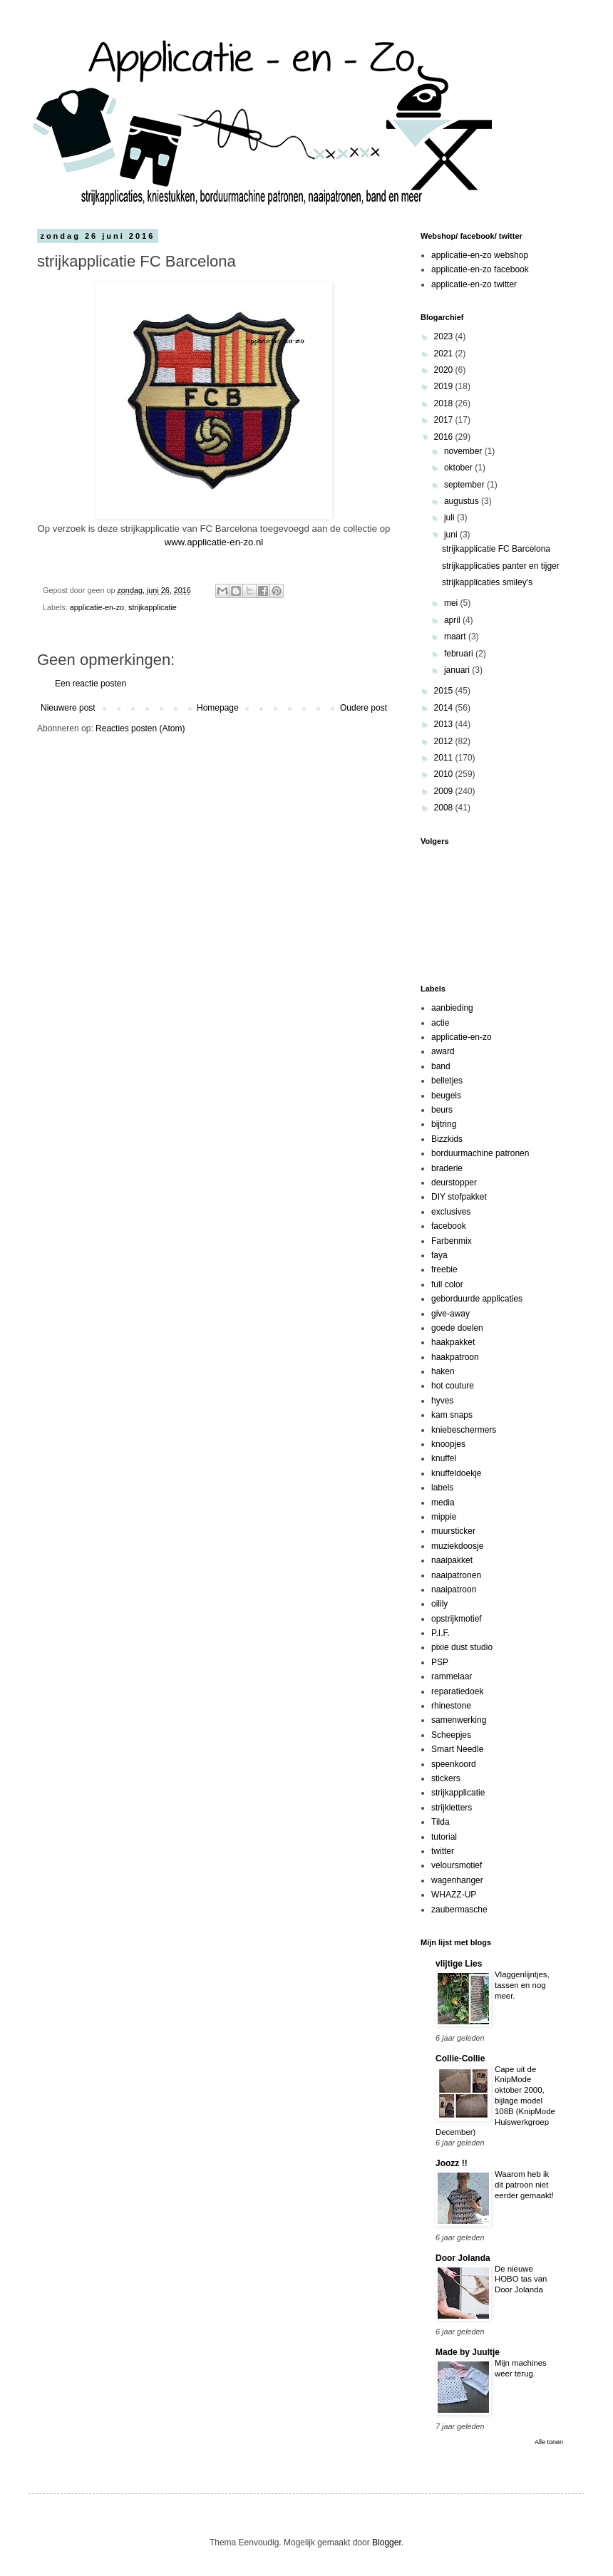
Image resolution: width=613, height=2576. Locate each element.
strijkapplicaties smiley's (487, 582)
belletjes (447, 1081)
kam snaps (452, 1415)
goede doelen (457, 1328)
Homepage (218, 708)
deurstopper (454, 1182)
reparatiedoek (457, 1691)
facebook (448, 1226)
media (443, 1503)
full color (447, 1284)
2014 (444, 708)
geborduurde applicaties (476, 1299)
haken (443, 1371)
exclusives (450, 1212)
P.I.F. (440, 1633)
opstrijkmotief (456, 1619)
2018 (444, 403)
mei (452, 603)
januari (458, 670)
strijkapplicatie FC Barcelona (496, 549)
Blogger (386, 2542)
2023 (444, 336)
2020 (444, 370)
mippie (443, 1517)
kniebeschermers (463, 1430)
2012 (444, 741)
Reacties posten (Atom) (140, 728)
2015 (444, 691)
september (465, 485)
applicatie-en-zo (97, 607)
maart (456, 637)
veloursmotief (456, 1865)
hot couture (452, 1386)
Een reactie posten (90, 684)
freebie (444, 1269)
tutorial (444, 1837)
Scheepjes (451, 1735)
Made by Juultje (468, 2352)
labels (442, 1488)
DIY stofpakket (459, 1197)
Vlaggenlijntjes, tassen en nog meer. (522, 1985)
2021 (444, 354)
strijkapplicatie (152, 607)
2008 (444, 808)
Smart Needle (457, 1749)
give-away (450, 1314)
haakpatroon (455, 1357)
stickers (445, 1778)
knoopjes (448, 1444)
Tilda (440, 1822)
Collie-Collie (460, 2059)
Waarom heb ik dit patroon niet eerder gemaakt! (524, 2185)
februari (459, 654)
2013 (444, 724)
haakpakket (453, 1342)
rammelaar (451, 1676)
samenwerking (458, 1720)
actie (440, 1023)
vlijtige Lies (459, 1964)
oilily (439, 1604)
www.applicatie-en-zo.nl (214, 542)
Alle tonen (549, 2442)
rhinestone (451, 1706)
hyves (442, 1401)
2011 (444, 758)
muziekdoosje (457, 1546)
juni (452, 535)
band (440, 1066)
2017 (444, 420)
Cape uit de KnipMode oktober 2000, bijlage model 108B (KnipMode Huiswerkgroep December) (495, 2101)
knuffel (443, 1458)
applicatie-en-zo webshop (479, 255)
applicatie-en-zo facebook (480, 269)
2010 (444, 774)
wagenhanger (457, 1880)
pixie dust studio (462, 1647)
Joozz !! (452, 2163)
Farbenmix (451, 1241)
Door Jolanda (463, 2258)
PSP (439, 1662)
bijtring (443, 1124)
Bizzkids (447, 1139)
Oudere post (363, 708)
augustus (462, 501)
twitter (442, 1851)
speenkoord (453, 1764)
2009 (444, 791)
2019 (444, 386)
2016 (444, 437)
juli (450, 517)
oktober (459, 468)
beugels (446, 1096)
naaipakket (452, 1560)
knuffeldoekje (456, 1473)
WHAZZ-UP (453, 1895)
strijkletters (451, 1808)
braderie (447, 1168)
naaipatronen (456, 1575)
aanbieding (452, 1008)
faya (439, 1255)
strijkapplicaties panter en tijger (501, 566)
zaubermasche (459, 1910)
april (453, 620)
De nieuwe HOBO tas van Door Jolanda (521, 2279)
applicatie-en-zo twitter (474, 284)
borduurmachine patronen (480, 1153)
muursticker (453, 1531)
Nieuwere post (68, 708)
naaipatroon (453, 1589)
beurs (442, 1110)
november (464, 451)
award (443, 1051)
